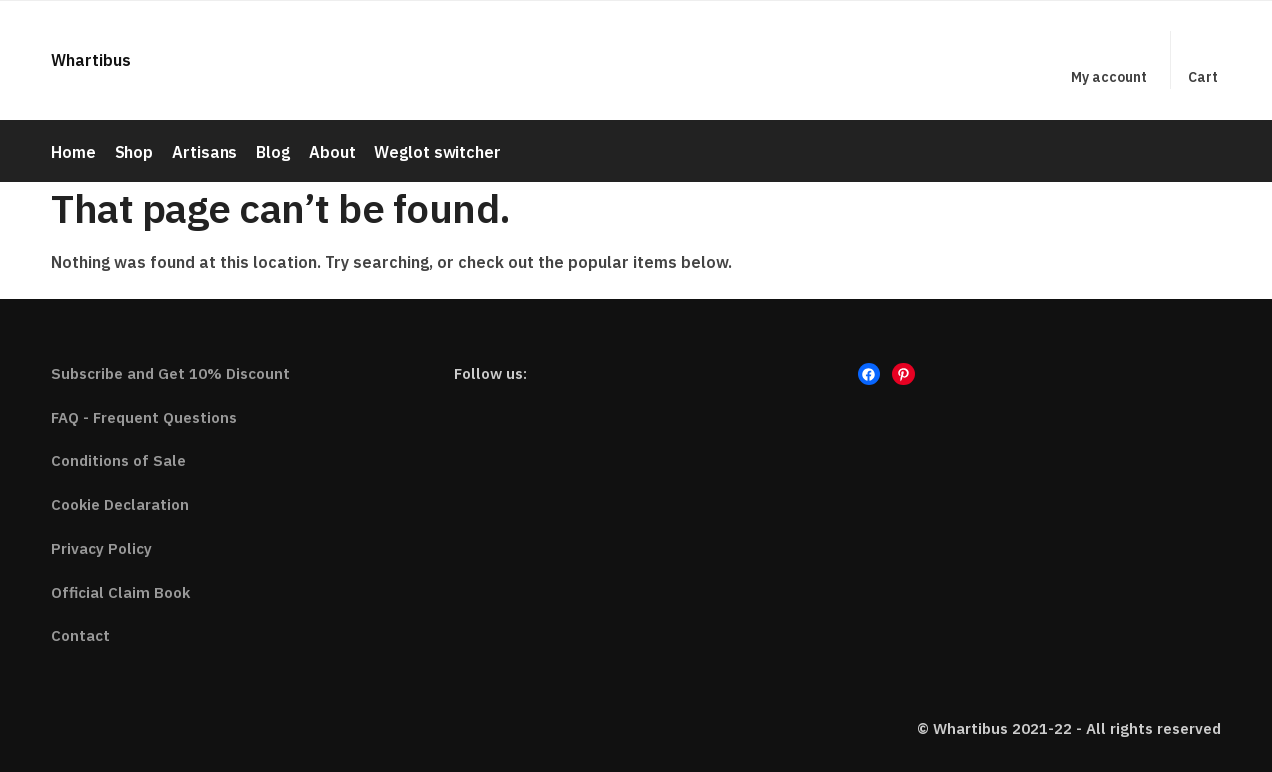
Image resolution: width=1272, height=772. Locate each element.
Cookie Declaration (120, 503)
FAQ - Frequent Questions (144, 415)
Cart (1203, 77)
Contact (80, 634)
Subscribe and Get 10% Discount (170, 371)
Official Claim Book (120, 590)
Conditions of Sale (118, 459)
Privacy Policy (101, 546)
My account (1109, 77)
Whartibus (91, 60)
